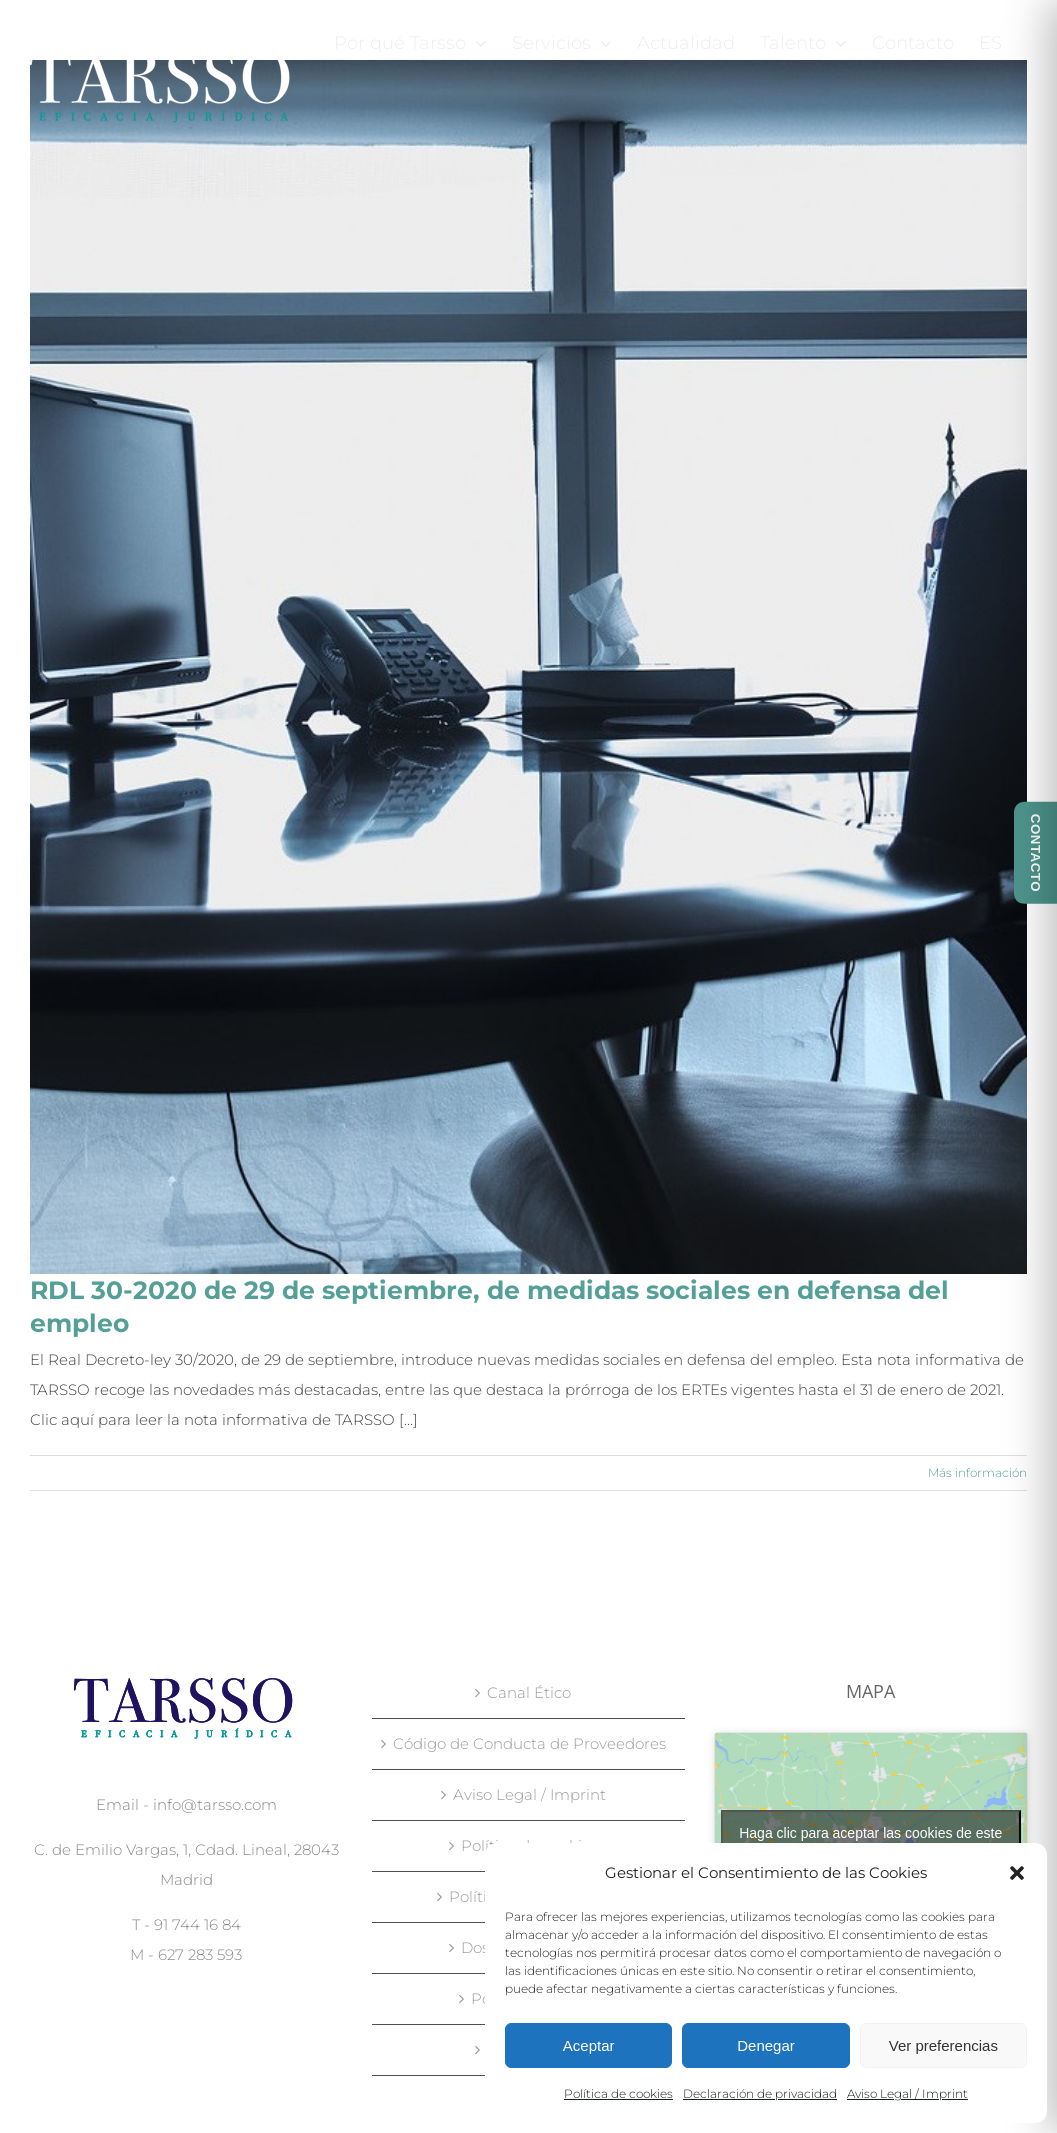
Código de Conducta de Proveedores (529, 1743)
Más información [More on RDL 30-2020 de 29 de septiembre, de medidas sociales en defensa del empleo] (977, 1472)
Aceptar (589, 2045)
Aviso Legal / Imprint (907, 2093)
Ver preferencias (943, 2045)
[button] (1017, 1873)
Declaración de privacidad (760, 2093)
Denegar (766, 2045)
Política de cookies (618, 2093)
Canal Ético (529, 1692)
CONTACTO (1035, 853)
